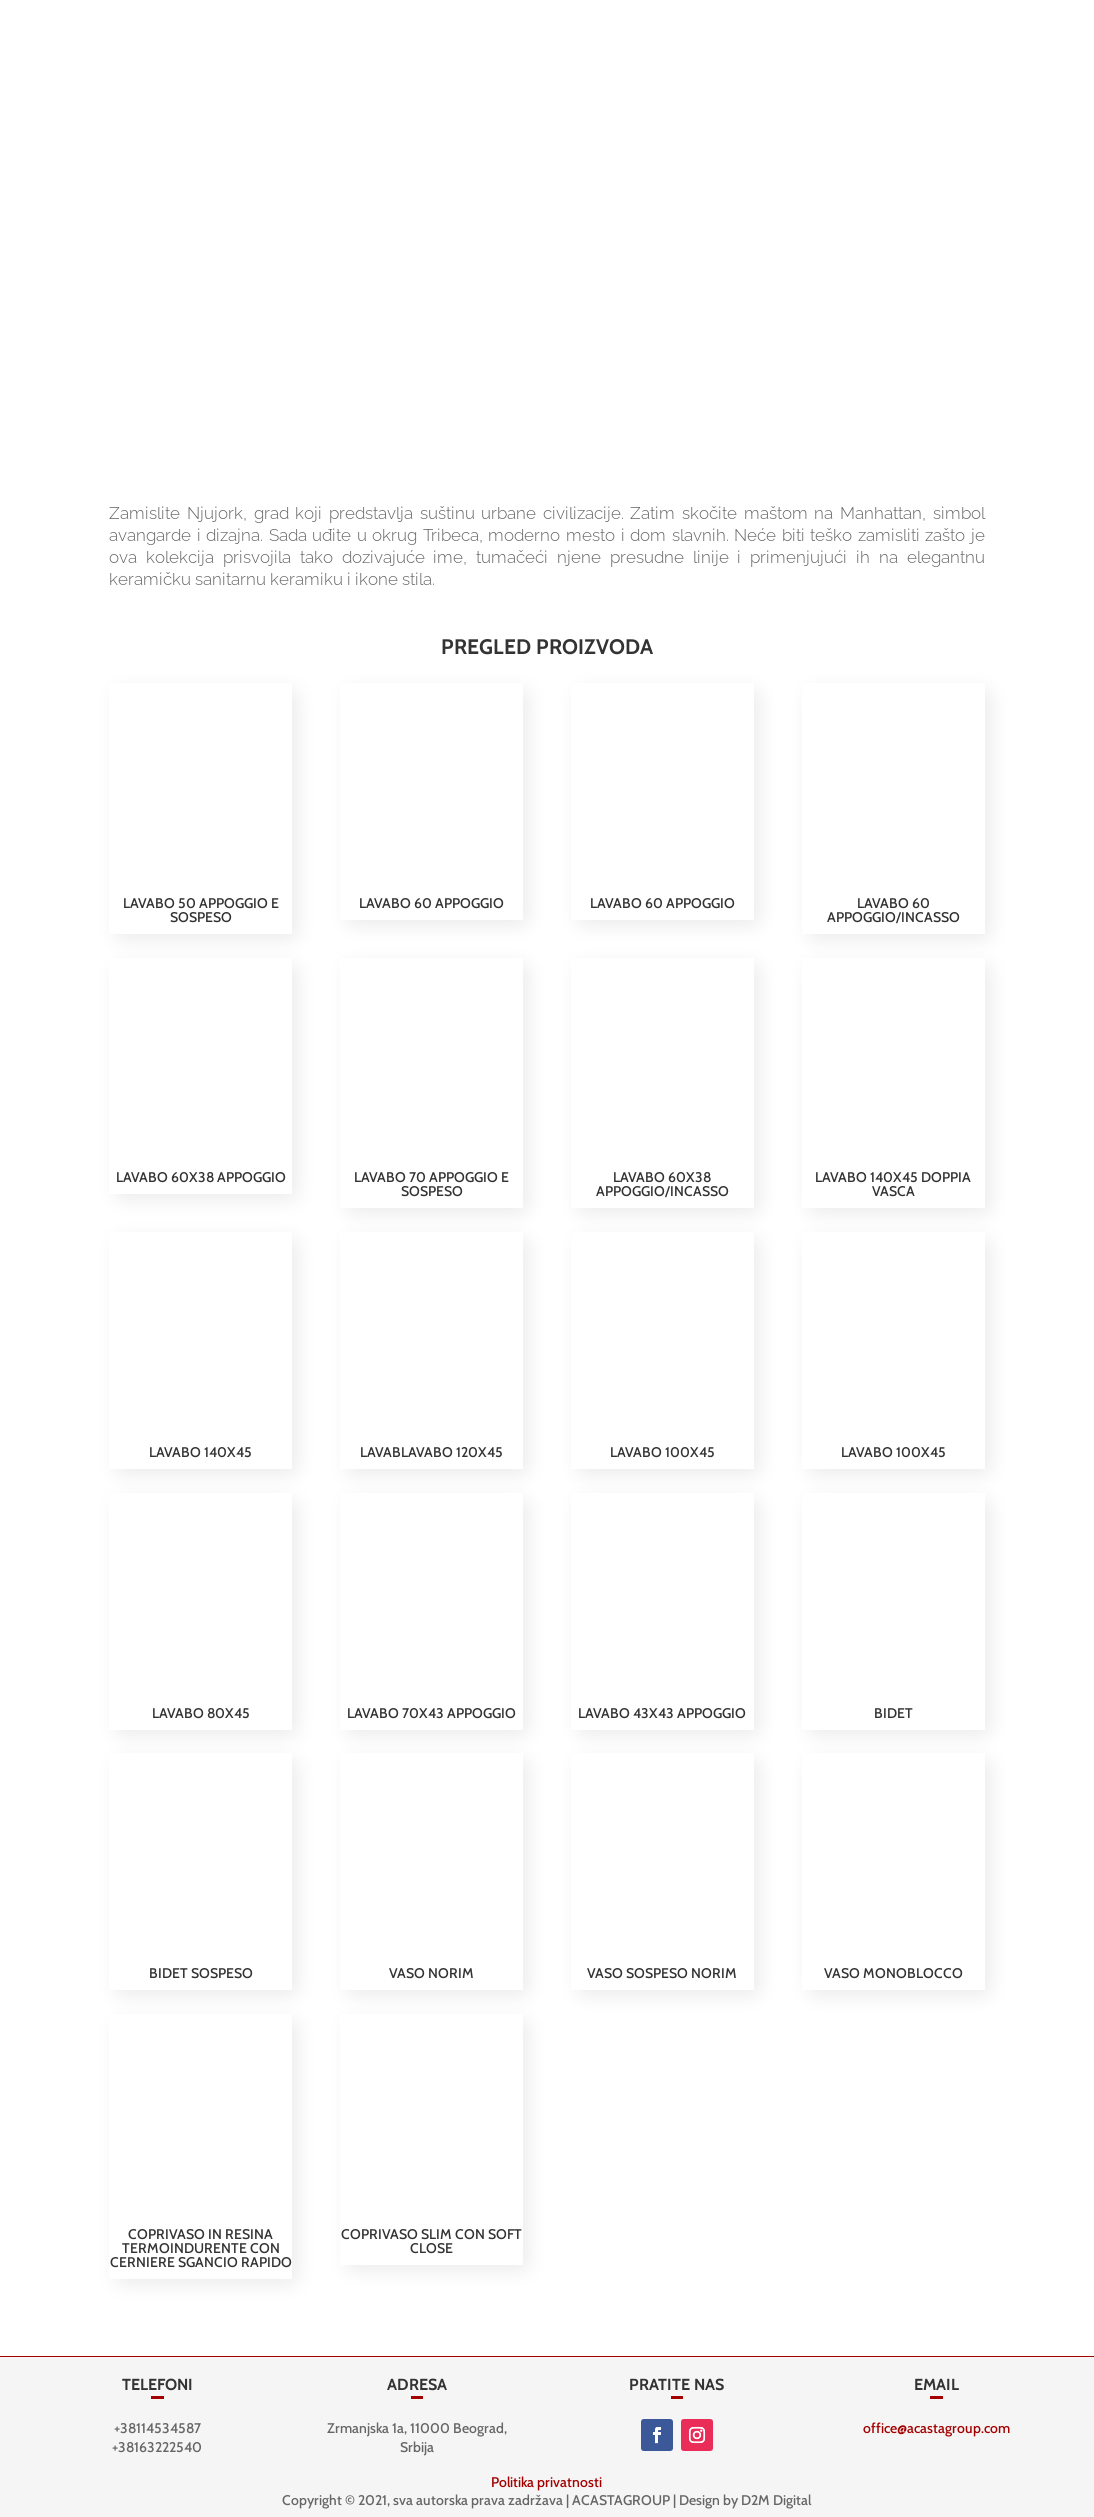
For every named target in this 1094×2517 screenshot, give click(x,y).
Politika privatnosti (546, 2482)
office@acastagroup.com (936, 2428)
